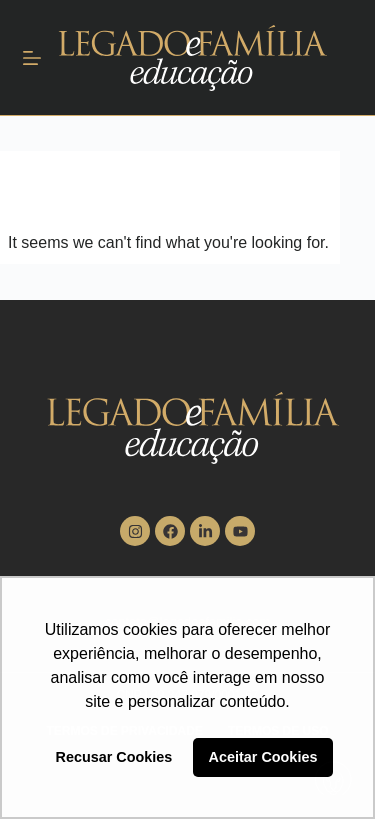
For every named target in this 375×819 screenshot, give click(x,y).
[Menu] (32, 58)
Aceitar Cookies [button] (263, 757)
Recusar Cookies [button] (114, 757)
